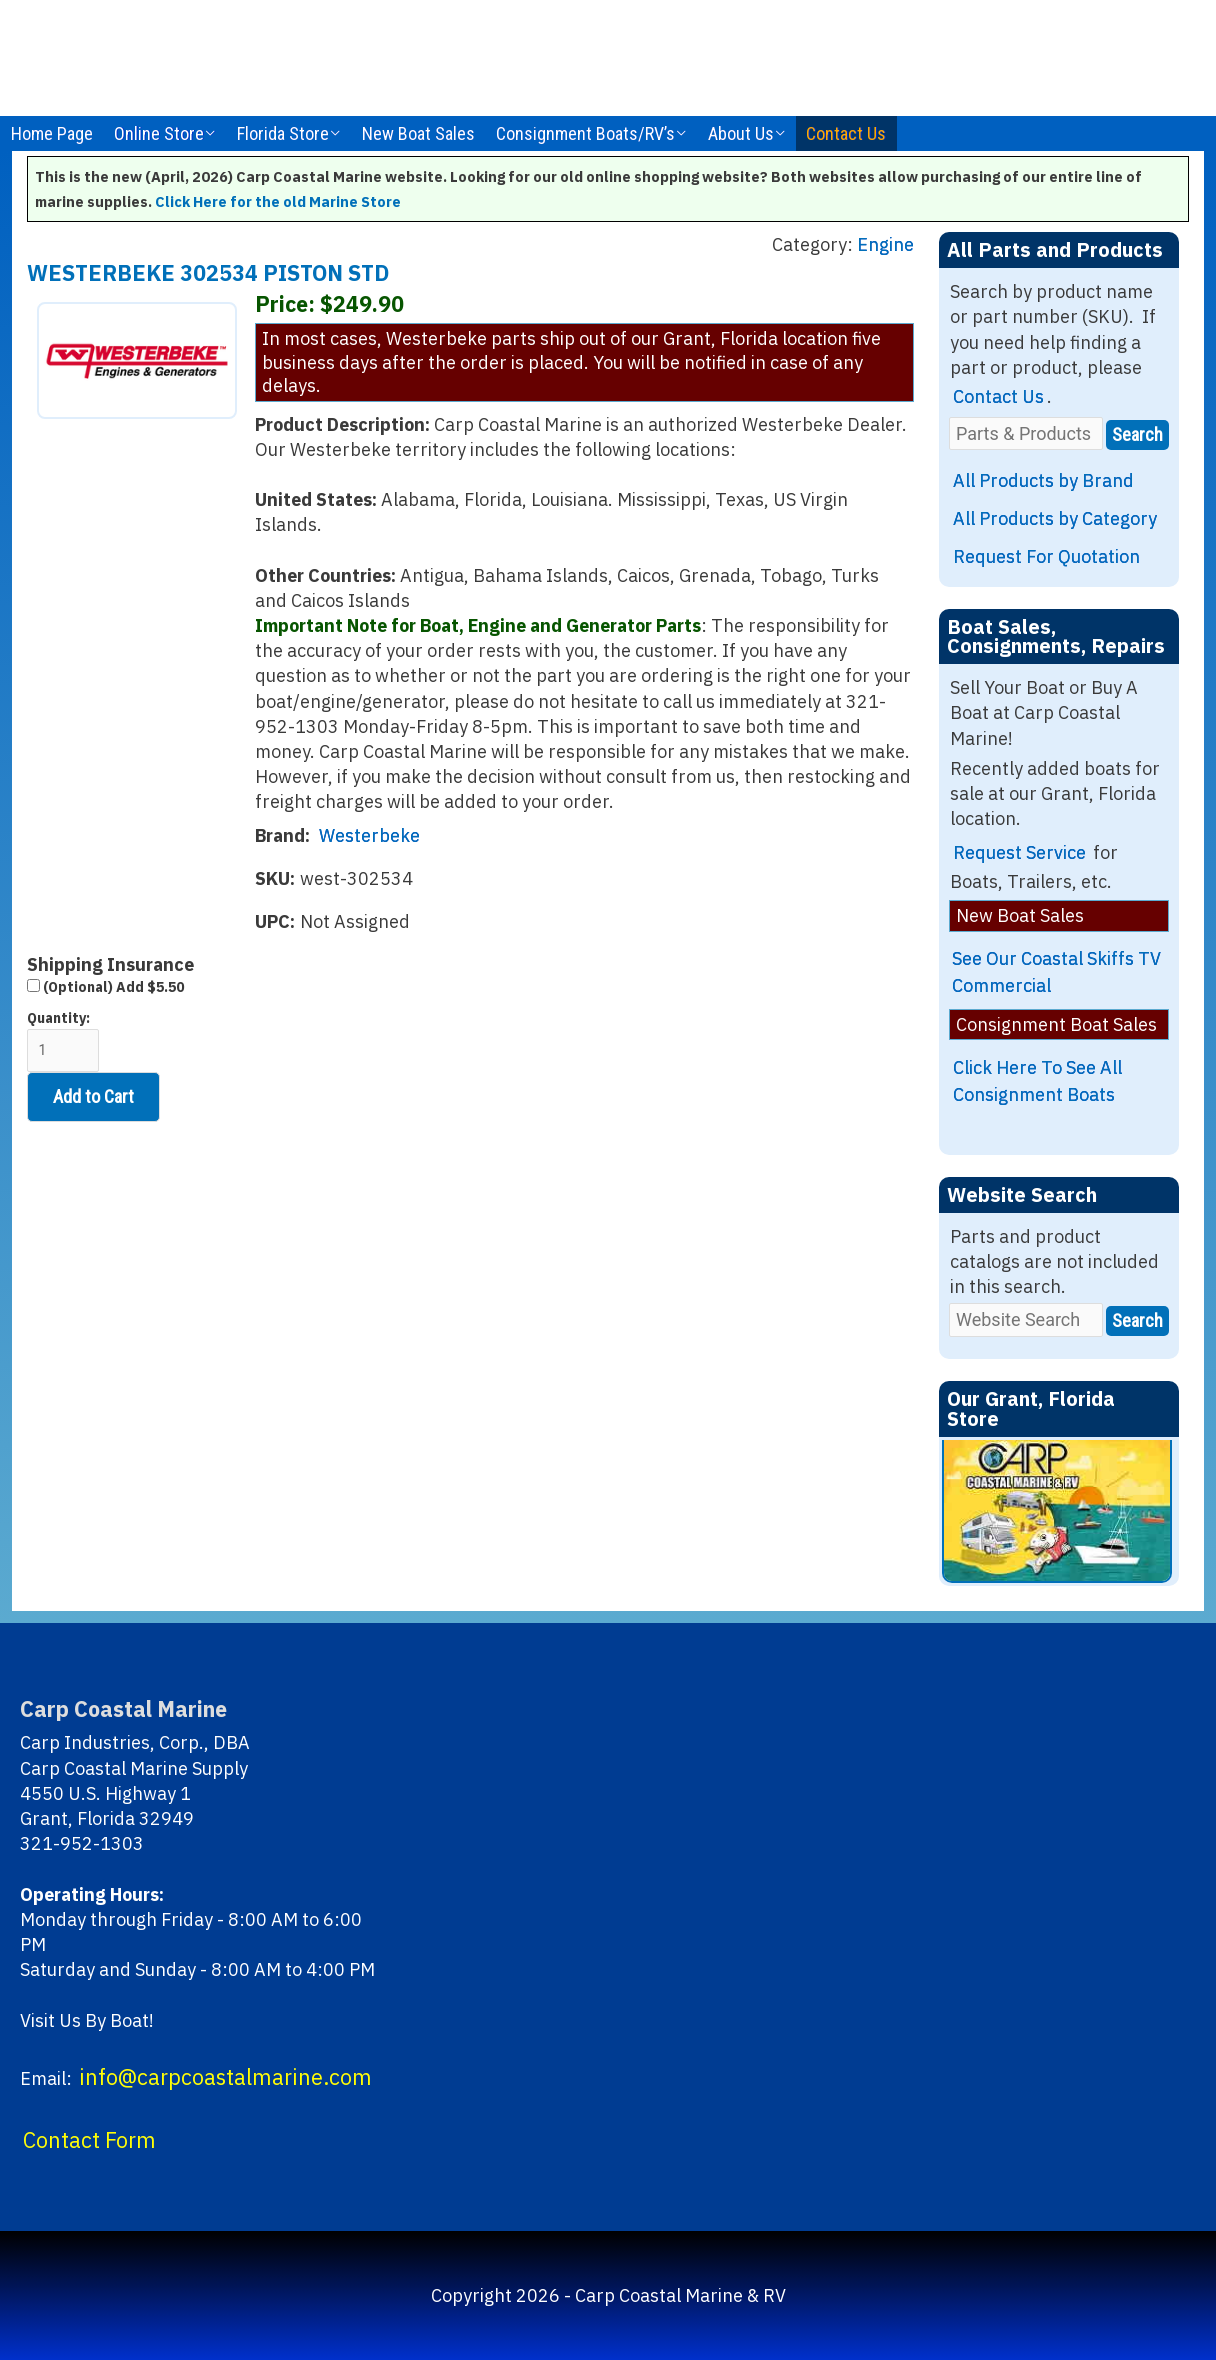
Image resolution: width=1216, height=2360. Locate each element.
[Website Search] (1026, 1319)
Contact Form (89, 2140)
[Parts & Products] (1026, 433)
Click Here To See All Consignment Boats (1037, 1081)
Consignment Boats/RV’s (585, 133)
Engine (885, 244)
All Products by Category (1055, 518)
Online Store (159, 133)
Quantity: (63, 1040)
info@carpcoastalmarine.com (225, 2077)
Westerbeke (369, 835)
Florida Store (283, 133)
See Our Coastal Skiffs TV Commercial (1056, 972)
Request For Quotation (1046, 556)
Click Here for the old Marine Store (278, 201)
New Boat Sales (418, 133)
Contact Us (846, 133)
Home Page (52, 133)
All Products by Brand (1043, 480)
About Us (741, 133)
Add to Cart (93, 1096)
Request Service (1019, 852)
